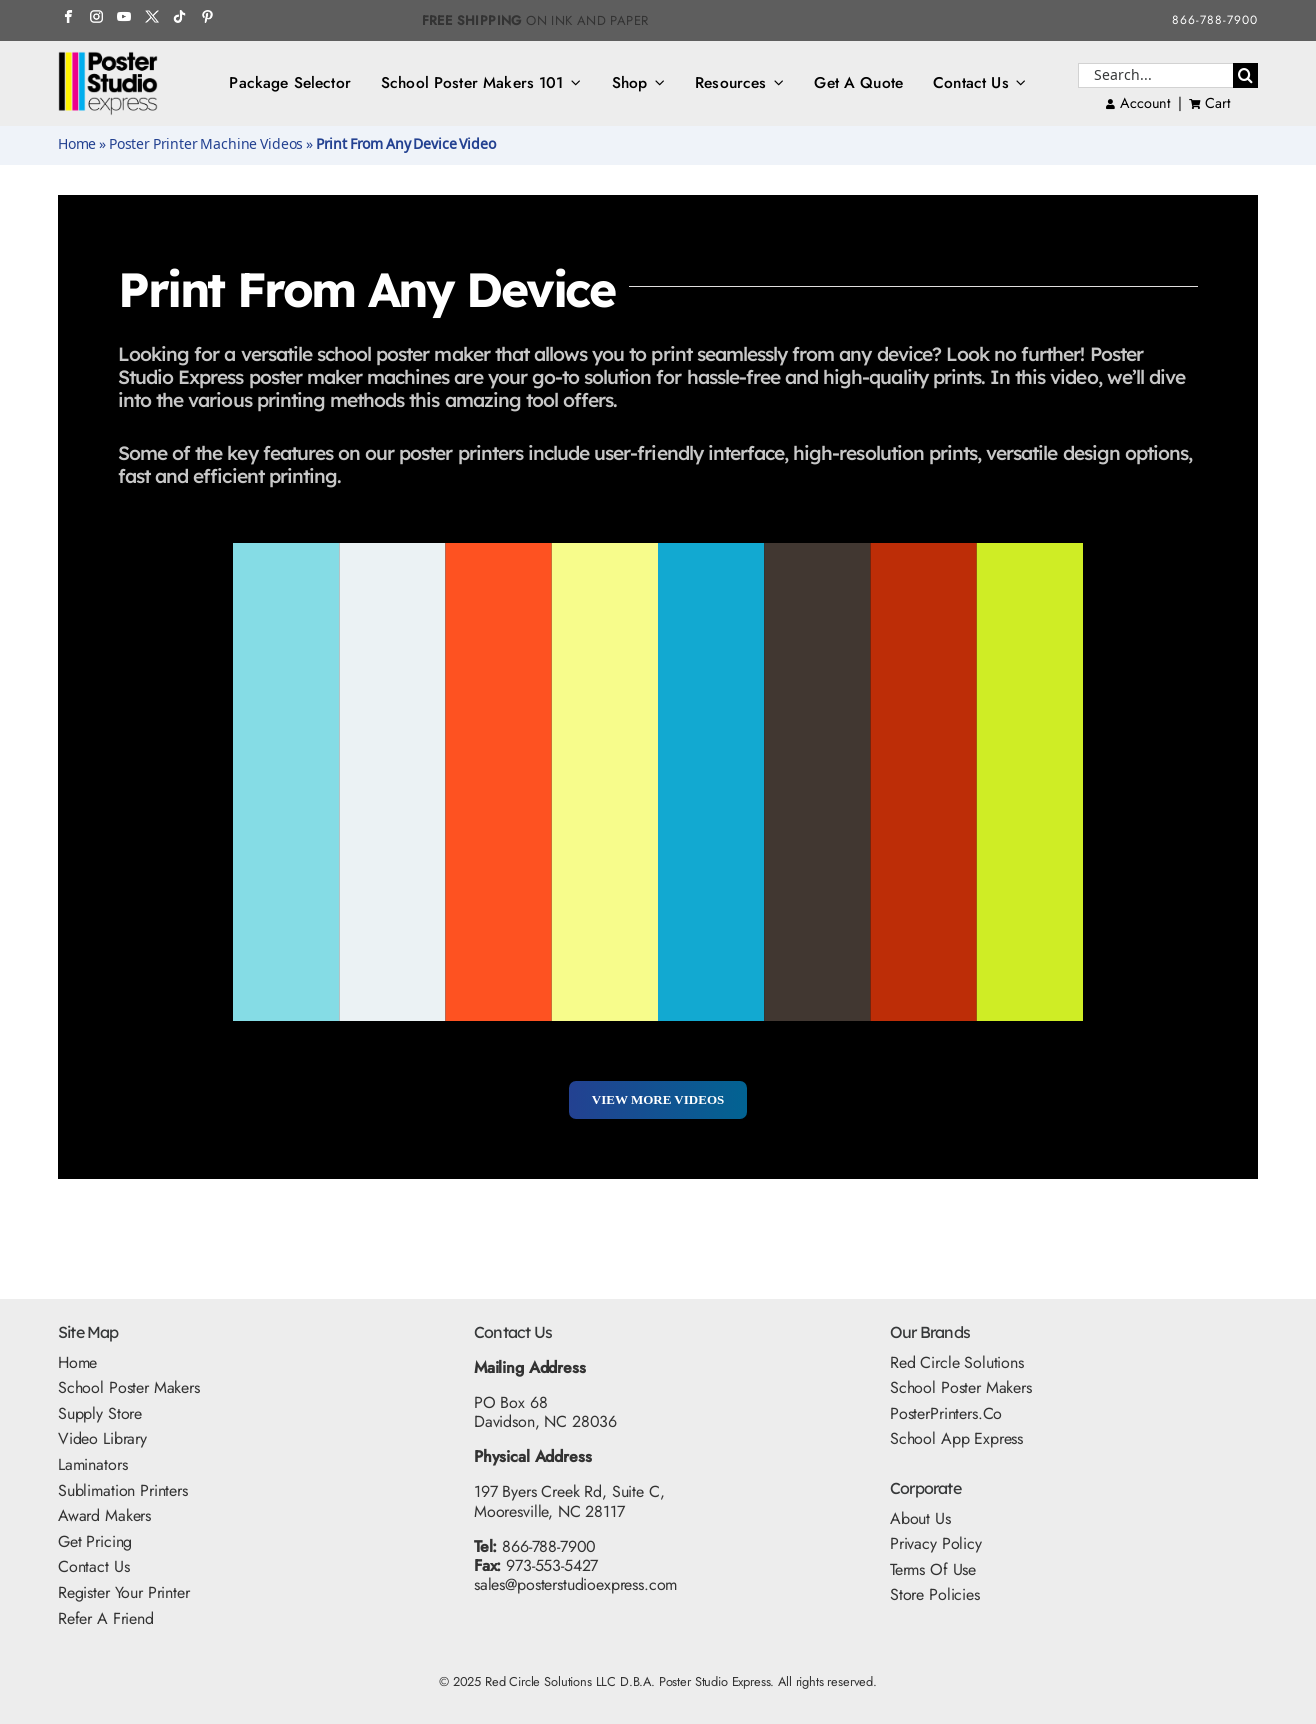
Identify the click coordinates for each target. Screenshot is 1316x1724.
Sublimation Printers (123, 1490)
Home (77, 145)
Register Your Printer (124, 1592)
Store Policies (935, 1594)
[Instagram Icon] (96, 17)
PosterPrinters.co (946, 1413)
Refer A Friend (106, 1618)
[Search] (1245, 75)
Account (1138, 103)
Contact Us (93, 1566)
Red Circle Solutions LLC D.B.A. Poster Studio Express (628, 1681)
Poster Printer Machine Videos (206, 145)
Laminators (92, 1464)
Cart (1217, 103)
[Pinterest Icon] (207, 17)
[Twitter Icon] (151, 17)
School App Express (956, 1438)
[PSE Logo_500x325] (108, 58)
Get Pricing (95, 1541)
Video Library (102, 1438)
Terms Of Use (933, 1569)
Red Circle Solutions (957, 1362)
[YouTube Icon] (123, 17)
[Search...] (1155, 75)
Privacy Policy (936, 1543)
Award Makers (104, 1515)
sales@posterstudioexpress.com (575, 1584)
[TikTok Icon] (179, 17)
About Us (920, 1518)
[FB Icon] (68, 17)
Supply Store (100, 1413)
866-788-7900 (1215, 20)
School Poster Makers (129, 1387)
